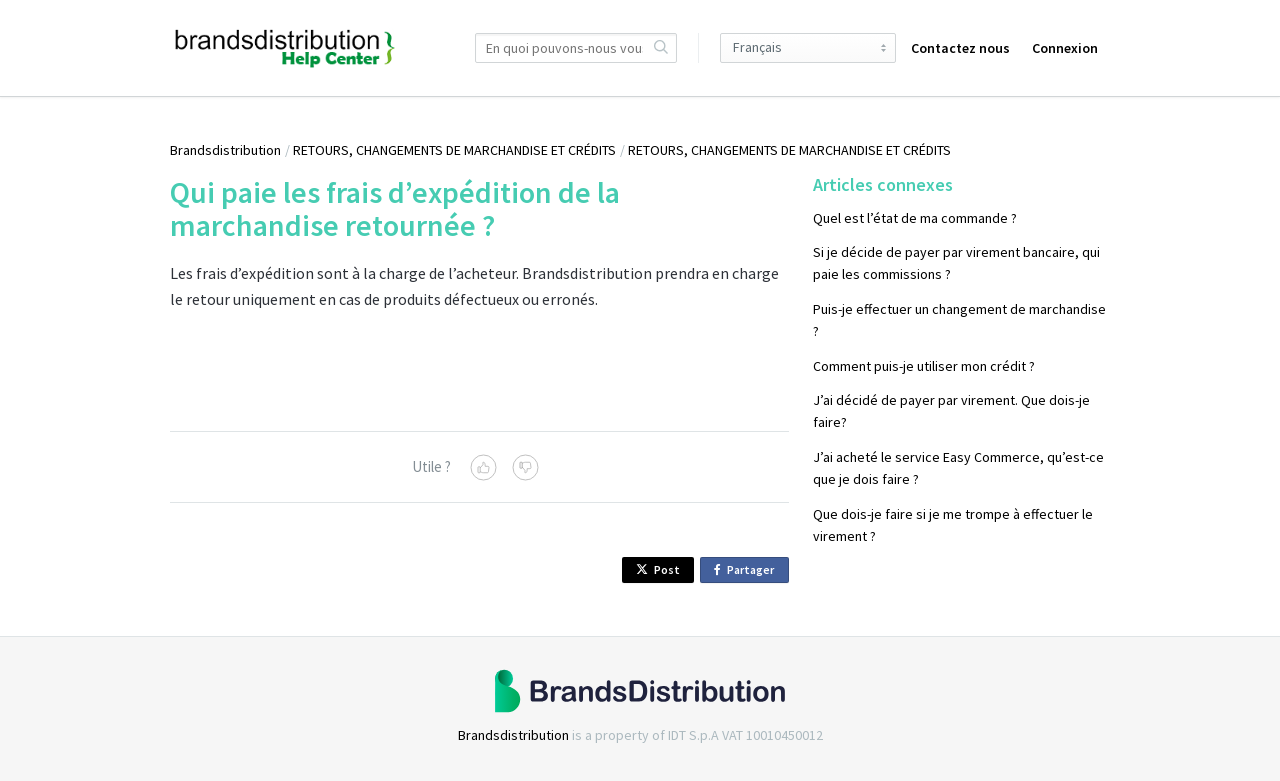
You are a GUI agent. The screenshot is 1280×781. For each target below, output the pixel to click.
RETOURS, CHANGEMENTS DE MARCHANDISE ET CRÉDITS (454, 150)
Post (658, 569)
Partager (747, 570)
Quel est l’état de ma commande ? (915, 218)
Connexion (1065, 48)
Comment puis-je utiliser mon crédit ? (924, 366)
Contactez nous (960, 48)
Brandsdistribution (225, 150)
